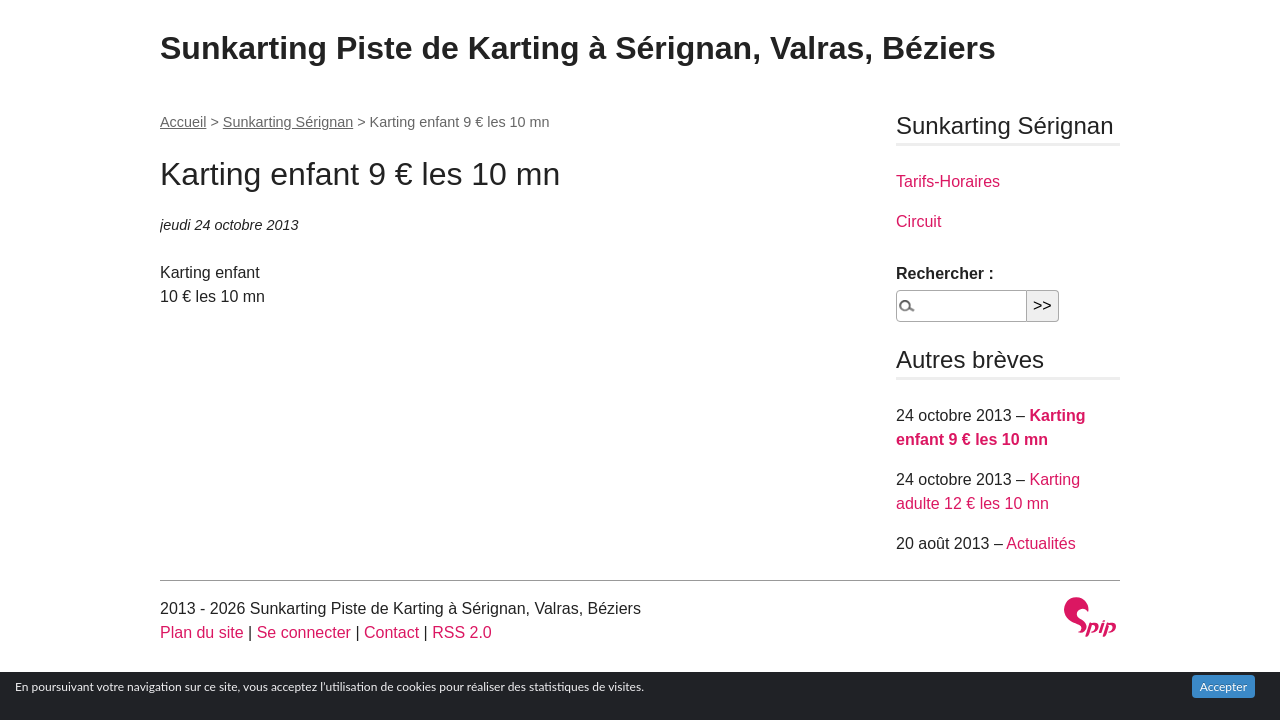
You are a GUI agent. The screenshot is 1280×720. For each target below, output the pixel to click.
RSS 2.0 (462, 632)
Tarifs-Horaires (948, 181)
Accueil (183, 122)
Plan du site (202, 632)
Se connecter (304, 632)
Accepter (1223, 686)
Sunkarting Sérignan (288, 122)
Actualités (1040, 543)
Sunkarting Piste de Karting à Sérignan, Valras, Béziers (578, 48)
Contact (391, 632)
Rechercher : (945, 273)
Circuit (918, 221)
